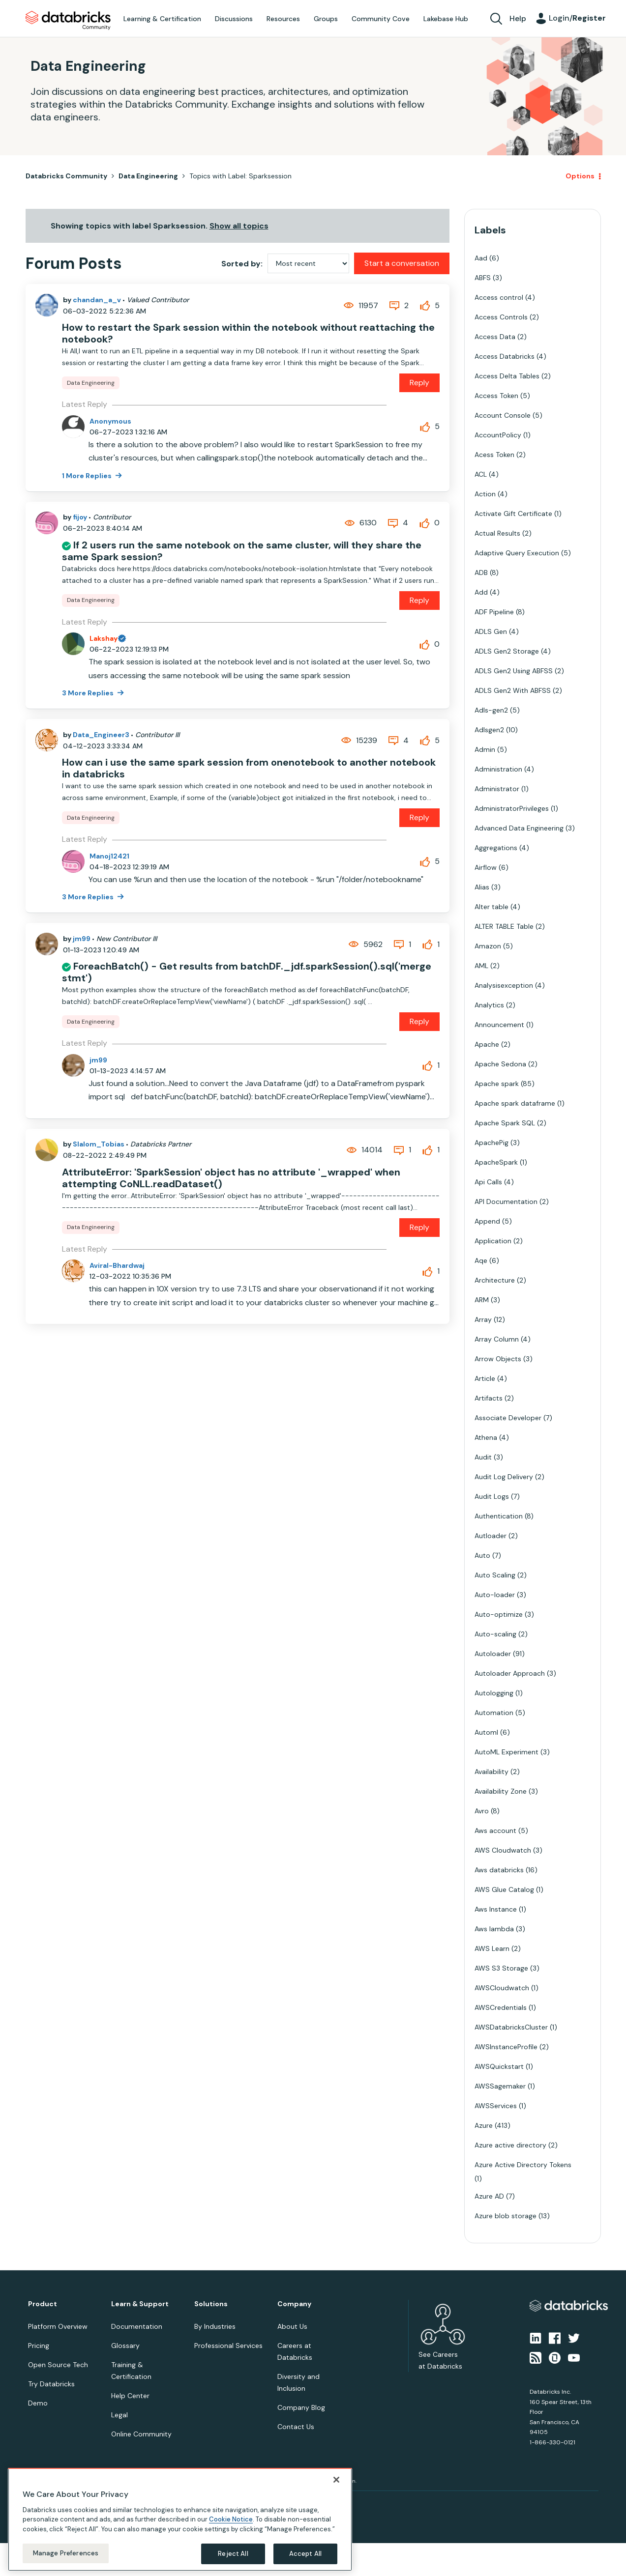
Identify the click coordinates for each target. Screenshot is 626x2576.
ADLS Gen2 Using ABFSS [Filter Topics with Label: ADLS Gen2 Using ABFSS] (514, 670)
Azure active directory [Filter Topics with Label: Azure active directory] (510, 2145)
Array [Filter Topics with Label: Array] (483, 1319)
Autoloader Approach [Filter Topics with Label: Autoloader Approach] (510, 1673)
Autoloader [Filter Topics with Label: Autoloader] (493, 1653)
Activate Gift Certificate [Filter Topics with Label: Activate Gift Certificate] (513, 513)
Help (517, 18)
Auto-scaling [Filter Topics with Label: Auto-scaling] (495, 1634)
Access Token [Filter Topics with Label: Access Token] (496, 395)
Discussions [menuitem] (234, 18)
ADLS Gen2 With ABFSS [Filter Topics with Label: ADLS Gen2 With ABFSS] (513, 690)
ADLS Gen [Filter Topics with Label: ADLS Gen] (491, 631)
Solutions (211, 2304)
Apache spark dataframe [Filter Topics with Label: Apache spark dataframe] (515, 1103)
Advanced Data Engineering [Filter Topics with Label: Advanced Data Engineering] (519, 828)
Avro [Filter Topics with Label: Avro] (482, 1810)
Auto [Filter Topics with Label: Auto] (482, 1555)
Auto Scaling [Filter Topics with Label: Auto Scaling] (495, 1575)
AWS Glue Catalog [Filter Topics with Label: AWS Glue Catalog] (504, 1889)
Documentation (136, 2326)
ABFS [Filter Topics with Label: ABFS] (483, 277)
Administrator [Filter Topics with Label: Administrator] (497, 788)
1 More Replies (87, 475)
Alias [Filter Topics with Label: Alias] (482, 887)
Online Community (141, 2434)
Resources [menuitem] (283, 18)
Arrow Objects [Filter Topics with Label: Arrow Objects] (498, 1358)
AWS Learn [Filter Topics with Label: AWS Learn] (492, 1948)
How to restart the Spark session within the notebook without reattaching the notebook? (248, 333)
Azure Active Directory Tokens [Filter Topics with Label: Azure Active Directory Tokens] (523, 2164)
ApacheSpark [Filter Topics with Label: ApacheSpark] (496, 1162)
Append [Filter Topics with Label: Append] (487, 1221)
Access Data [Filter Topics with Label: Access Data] (495, 336)
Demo (38, 2403)
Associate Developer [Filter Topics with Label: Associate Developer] (508, 1417)
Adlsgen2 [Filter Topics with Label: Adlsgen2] (489, 729)
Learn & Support (140, 2304)
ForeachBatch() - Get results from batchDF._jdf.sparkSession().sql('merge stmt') (246, 972)
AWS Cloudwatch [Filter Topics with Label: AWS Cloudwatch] (503, 1850)
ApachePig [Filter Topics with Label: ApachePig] (491, 1142)
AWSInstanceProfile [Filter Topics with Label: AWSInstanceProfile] (506, 2046)
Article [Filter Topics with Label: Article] (485, 1378)
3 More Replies (88, 692)
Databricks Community (68, 20)
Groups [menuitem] (326, 18)
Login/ (577, 18)
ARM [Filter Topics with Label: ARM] (482, 1299)
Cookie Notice (231, 2519)
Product (42, 2304)
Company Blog (301, 2407)
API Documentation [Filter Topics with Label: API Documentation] (506, 1201)
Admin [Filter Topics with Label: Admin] (485, 749)
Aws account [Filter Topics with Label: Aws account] (495, 1830)
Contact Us (295, 2426)
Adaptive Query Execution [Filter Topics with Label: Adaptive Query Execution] (517, 552)
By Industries (215, 2326)
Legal (119, 2414)
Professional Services (228, 2345)
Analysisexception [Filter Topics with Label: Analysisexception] (504, 985)
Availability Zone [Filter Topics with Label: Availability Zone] (501, 1791)
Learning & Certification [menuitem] (162, 18)
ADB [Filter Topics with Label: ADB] (481, 572)
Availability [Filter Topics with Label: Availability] (491, 1771)
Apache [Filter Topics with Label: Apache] (487, 1044)
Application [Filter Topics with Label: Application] (493, 1240)
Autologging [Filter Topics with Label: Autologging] (494, 1693)
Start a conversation (401, 263)
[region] (180, 2519)
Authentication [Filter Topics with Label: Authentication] (499, 1516)
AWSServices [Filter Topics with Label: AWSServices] (496, 2105)
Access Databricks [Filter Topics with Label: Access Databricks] (505, 356)
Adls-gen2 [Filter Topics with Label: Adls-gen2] (491, 710)
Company (294, 2304)
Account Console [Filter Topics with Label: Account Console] (503, 415)
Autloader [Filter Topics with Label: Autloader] (491, 1535)
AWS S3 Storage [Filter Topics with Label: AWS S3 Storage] (501, 1968)
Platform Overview (58, 2326)
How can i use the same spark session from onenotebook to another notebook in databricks (249, 768)
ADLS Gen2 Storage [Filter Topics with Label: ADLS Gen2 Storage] (507, 651)
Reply (419, 382)
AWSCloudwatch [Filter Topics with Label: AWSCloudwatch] (502, 1987)
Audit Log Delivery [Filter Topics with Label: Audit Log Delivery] (504, 1476)
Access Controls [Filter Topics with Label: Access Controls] (501, 317)
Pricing (38, 2345)
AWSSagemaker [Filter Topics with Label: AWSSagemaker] (500, 2086)
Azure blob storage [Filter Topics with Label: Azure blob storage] (506, 2215)
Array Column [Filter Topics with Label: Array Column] (497, 1339)
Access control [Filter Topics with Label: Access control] (499, 297)
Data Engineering (148, 176)
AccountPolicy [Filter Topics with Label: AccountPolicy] (498, 434)
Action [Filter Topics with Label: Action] (485, 493)
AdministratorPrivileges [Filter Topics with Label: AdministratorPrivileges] (512, 808)
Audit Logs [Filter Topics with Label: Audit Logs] (492, 1496)
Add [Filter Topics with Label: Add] (481, 592)
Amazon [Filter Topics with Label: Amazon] (488, 946)
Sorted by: (242, 263)
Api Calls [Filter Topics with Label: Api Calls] (488, 1181)
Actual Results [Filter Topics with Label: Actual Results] (497, 533)
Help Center (130, 2395)
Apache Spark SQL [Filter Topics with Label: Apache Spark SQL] (505, 1122)
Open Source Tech (58, 2364)
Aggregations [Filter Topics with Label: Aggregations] (496, 847)
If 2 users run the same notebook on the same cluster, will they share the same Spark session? (241, 551)
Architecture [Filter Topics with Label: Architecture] (495, 1280)
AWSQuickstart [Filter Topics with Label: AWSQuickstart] (499, 2066)
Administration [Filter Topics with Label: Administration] (498, 769)
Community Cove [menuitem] (381, 18)
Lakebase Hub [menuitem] (445, 18)
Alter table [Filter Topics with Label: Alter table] (491, 906)
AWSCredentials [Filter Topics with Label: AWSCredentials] (501, 2007)
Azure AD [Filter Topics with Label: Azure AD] (489, 2196)
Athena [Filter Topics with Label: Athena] (486, 1437)
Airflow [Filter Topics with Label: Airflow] (486, 867)
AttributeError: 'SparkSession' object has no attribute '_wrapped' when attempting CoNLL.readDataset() (231, 1178)
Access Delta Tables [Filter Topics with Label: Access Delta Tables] (507, 376)
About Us (292, 2326)
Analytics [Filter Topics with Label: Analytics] (489, 1005)
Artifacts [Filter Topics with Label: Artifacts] (489, 1398)
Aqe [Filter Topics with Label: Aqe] (481, 1260)
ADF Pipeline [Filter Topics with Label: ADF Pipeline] (494, 611)
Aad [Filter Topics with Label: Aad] (481, 258)
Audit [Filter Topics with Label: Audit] (483, 1457)
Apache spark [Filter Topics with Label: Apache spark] (497, 1083)
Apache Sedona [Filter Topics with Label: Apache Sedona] (500, 1063)
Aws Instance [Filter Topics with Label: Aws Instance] (496, 1909)
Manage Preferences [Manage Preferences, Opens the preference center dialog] (65, 2553)
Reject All (233, 2553)
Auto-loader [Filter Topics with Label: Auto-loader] (495, 1594)
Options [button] (580, 176)
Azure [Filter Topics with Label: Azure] (484, 2125)
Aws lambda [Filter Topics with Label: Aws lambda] (494, 1928)
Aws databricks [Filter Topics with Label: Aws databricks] (499, 1869)
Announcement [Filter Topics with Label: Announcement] (499, 1024)
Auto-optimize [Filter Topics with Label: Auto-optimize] (499, 1614)
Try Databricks (51, 2383)
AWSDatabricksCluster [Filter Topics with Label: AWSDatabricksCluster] (511, 2027)
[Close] (336, 2479)
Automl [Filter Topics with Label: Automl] (486, 1732)
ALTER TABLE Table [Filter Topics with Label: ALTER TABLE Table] (504, 926)
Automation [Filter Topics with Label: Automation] (494, 1712)
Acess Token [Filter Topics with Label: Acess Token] (494, 454)
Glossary (125, 2345)
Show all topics (238, 226)
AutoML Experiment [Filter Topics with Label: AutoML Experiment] (506, 1751)
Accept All (305, 2553)
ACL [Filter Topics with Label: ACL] (481, 474)
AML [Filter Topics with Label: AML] (481, 965)
